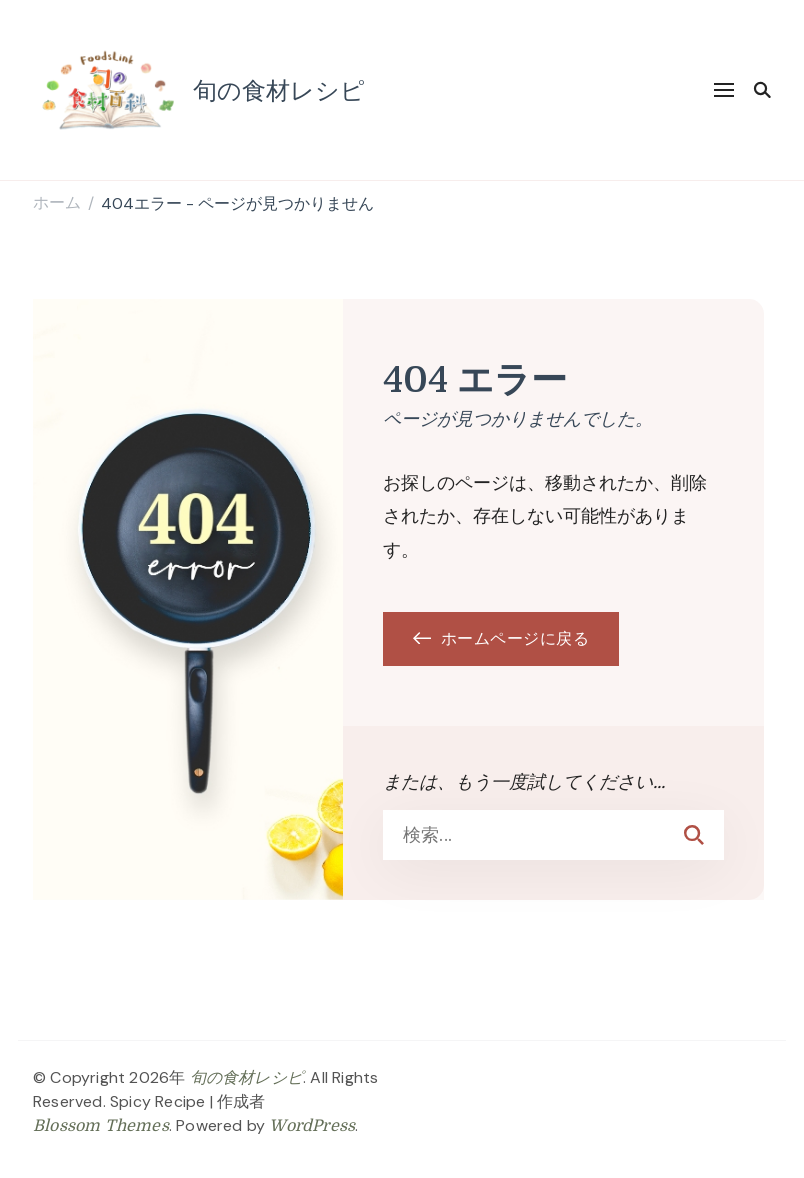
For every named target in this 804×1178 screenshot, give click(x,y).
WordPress (312, 1126)
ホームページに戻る (501, 639)
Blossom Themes (101, 1126)
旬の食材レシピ (279, 89)
